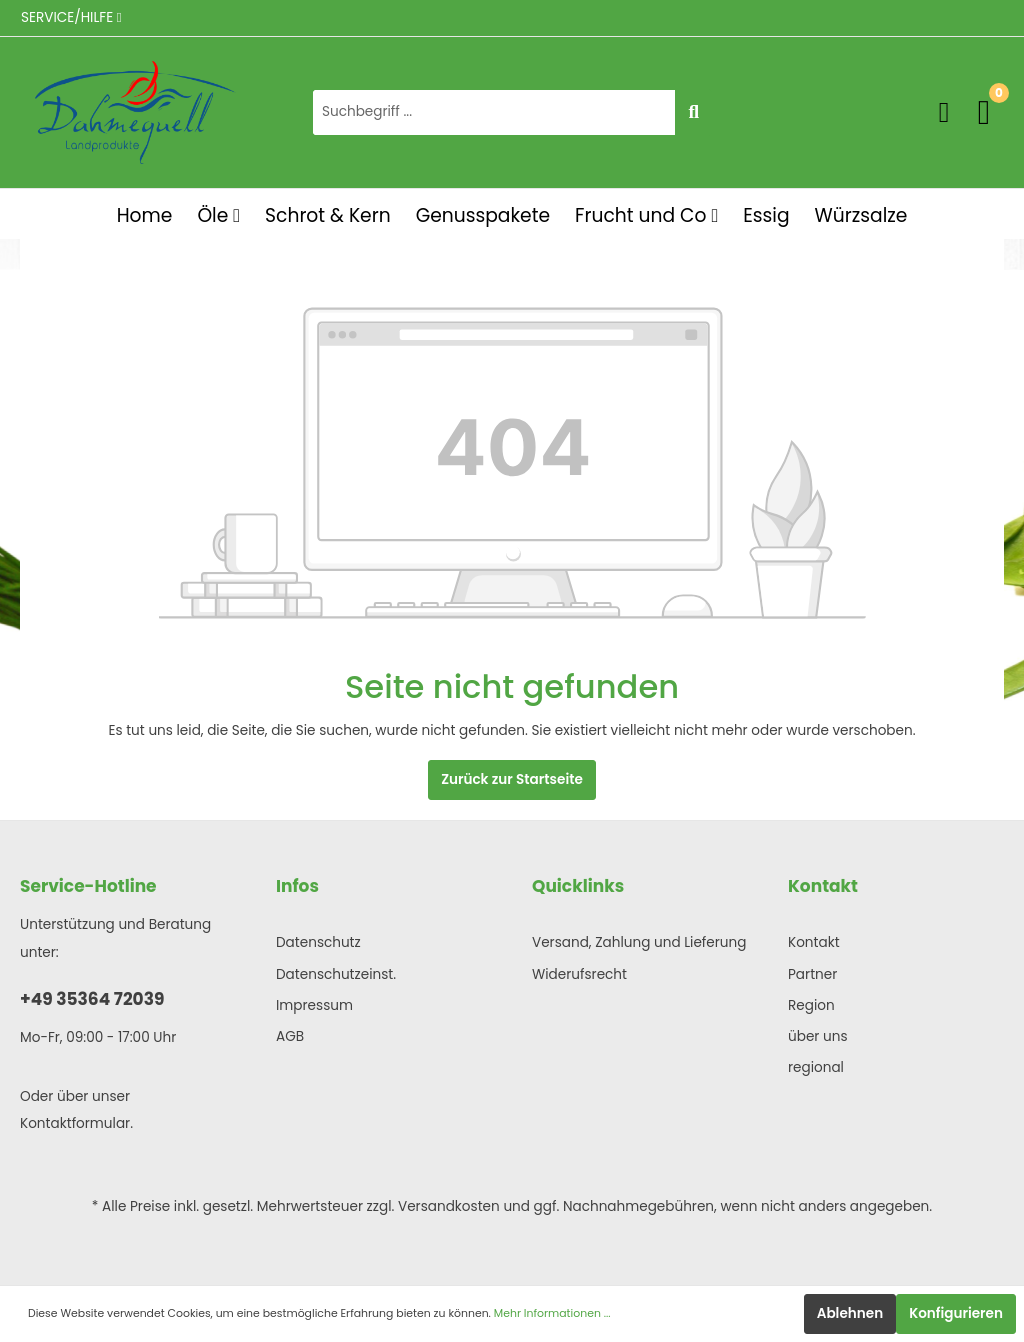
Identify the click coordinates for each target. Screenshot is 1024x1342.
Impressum (314, 1005)
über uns (818, 1036)
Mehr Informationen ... (552, 1313)
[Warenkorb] (984, 112)
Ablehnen (850, 1313)
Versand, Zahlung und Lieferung (639, 942)
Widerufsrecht (579, 974)
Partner (812, 974)
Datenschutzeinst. (336, 974)
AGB (290, 1036)
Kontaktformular (75, 1123)
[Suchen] (693, 112)
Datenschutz (318, 942)
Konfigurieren (956, 1313)
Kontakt (814, 942)
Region (811, 1005)
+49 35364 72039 (92, 999)
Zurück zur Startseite (512, 779)
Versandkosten (449, 1206)
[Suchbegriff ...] (494, 112)
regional (816, 1067)
